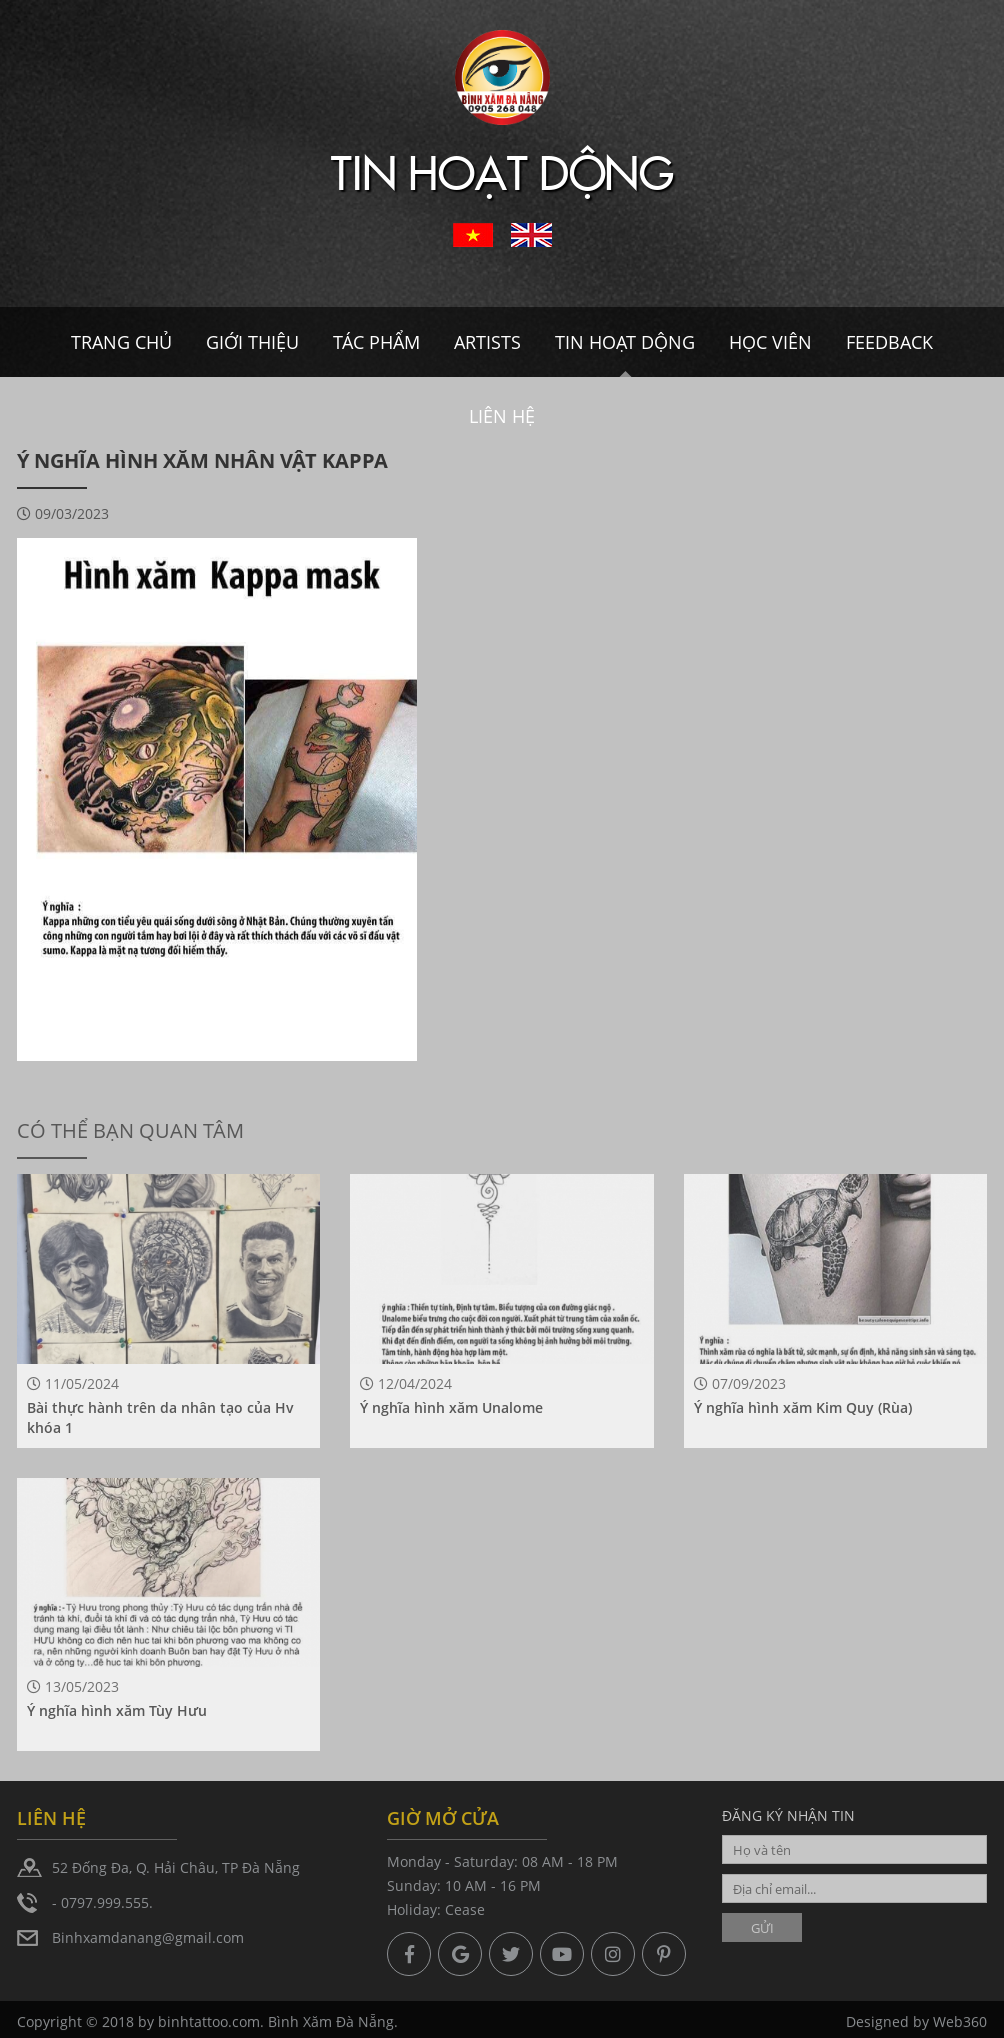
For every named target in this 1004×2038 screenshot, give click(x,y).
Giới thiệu (252, 342)
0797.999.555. (107, 1902)
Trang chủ (121, 342)
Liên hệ (502, 416)
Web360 (960, 2026)
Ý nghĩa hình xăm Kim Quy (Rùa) (803, 1407)
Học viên (770, 342)
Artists (487, 342)
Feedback (889, 342)
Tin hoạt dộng (625, 342)
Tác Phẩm (376, 342)
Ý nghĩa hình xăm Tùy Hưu (117, 1710)
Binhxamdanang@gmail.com (148, 1937)
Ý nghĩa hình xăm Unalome (451, 1407)
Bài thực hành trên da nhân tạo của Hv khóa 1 (160, 1417)
